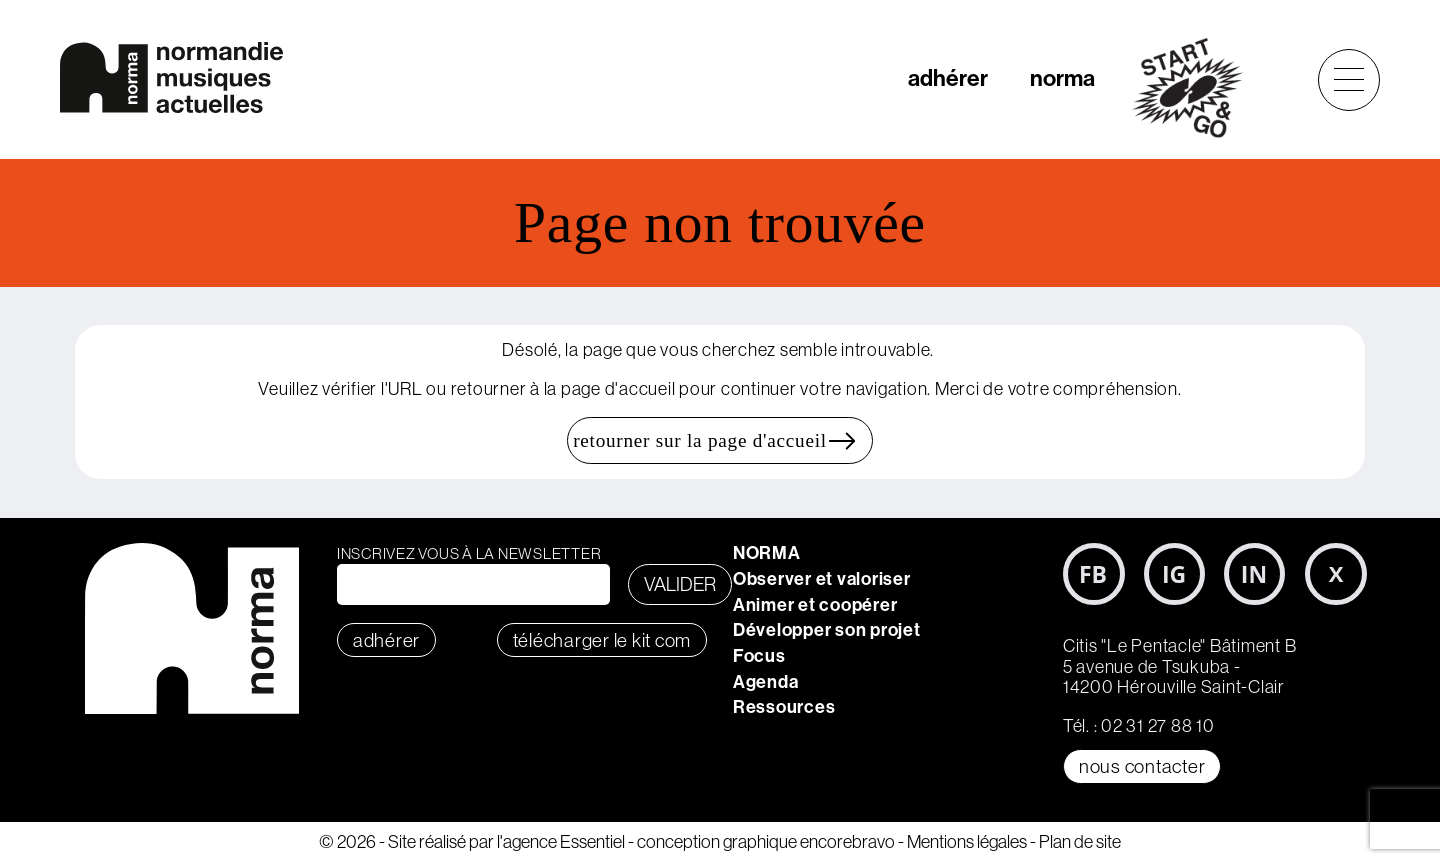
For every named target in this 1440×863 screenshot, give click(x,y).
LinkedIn (1255, 574)
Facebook (1094, 574)
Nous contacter (1142, 766)
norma (1062, 78)
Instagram (1175, 574)
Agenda (766, 682)
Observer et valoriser (822, 579)
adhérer (948, 78)
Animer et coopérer (815, 605)
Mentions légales (967, 841)
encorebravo (847, 841)
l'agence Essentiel (561, 841)
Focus (759, 656)
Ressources (784, 707)
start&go (1198, 88)
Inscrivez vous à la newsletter (469, 553)
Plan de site (1080, 841)
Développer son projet (827, 630)
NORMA (767, 553)
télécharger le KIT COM (602, 640)
